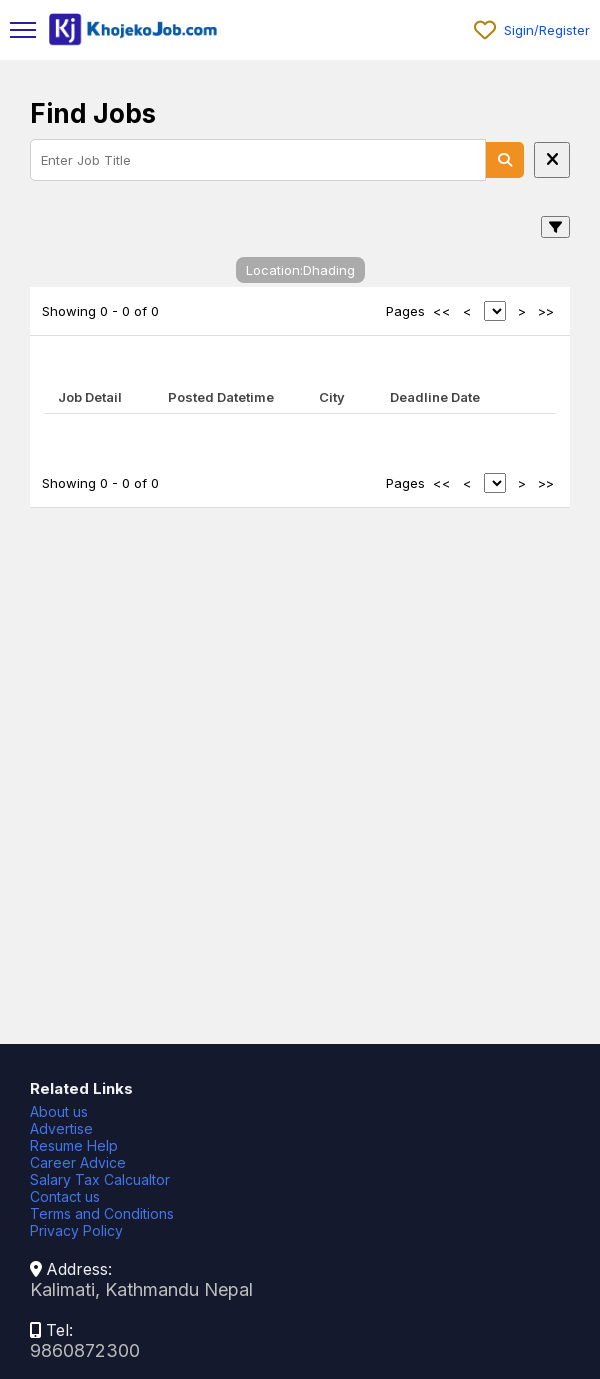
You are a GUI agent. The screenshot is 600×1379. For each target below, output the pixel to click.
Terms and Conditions (102, 1213)
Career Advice (78, 1162)
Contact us (65, 1196)
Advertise (61, 1128)
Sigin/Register (547, 30)
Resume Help (74, 1145)
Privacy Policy (76, 1230)
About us (59, 1111)
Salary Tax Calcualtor (100, 1179)
